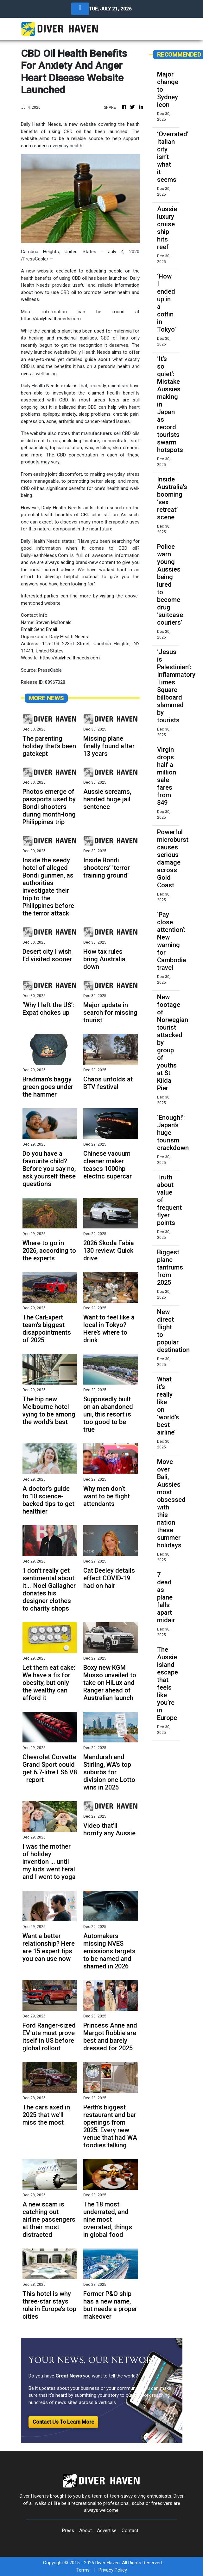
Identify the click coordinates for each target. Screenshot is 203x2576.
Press (68, 2530)
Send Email (45, 629)
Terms (83, 2570)
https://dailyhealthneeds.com (51, 318)
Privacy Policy (112, 2570)
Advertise (107, 2530)
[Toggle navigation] (80, 9)
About (85, 2530)
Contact (130, 2530)
